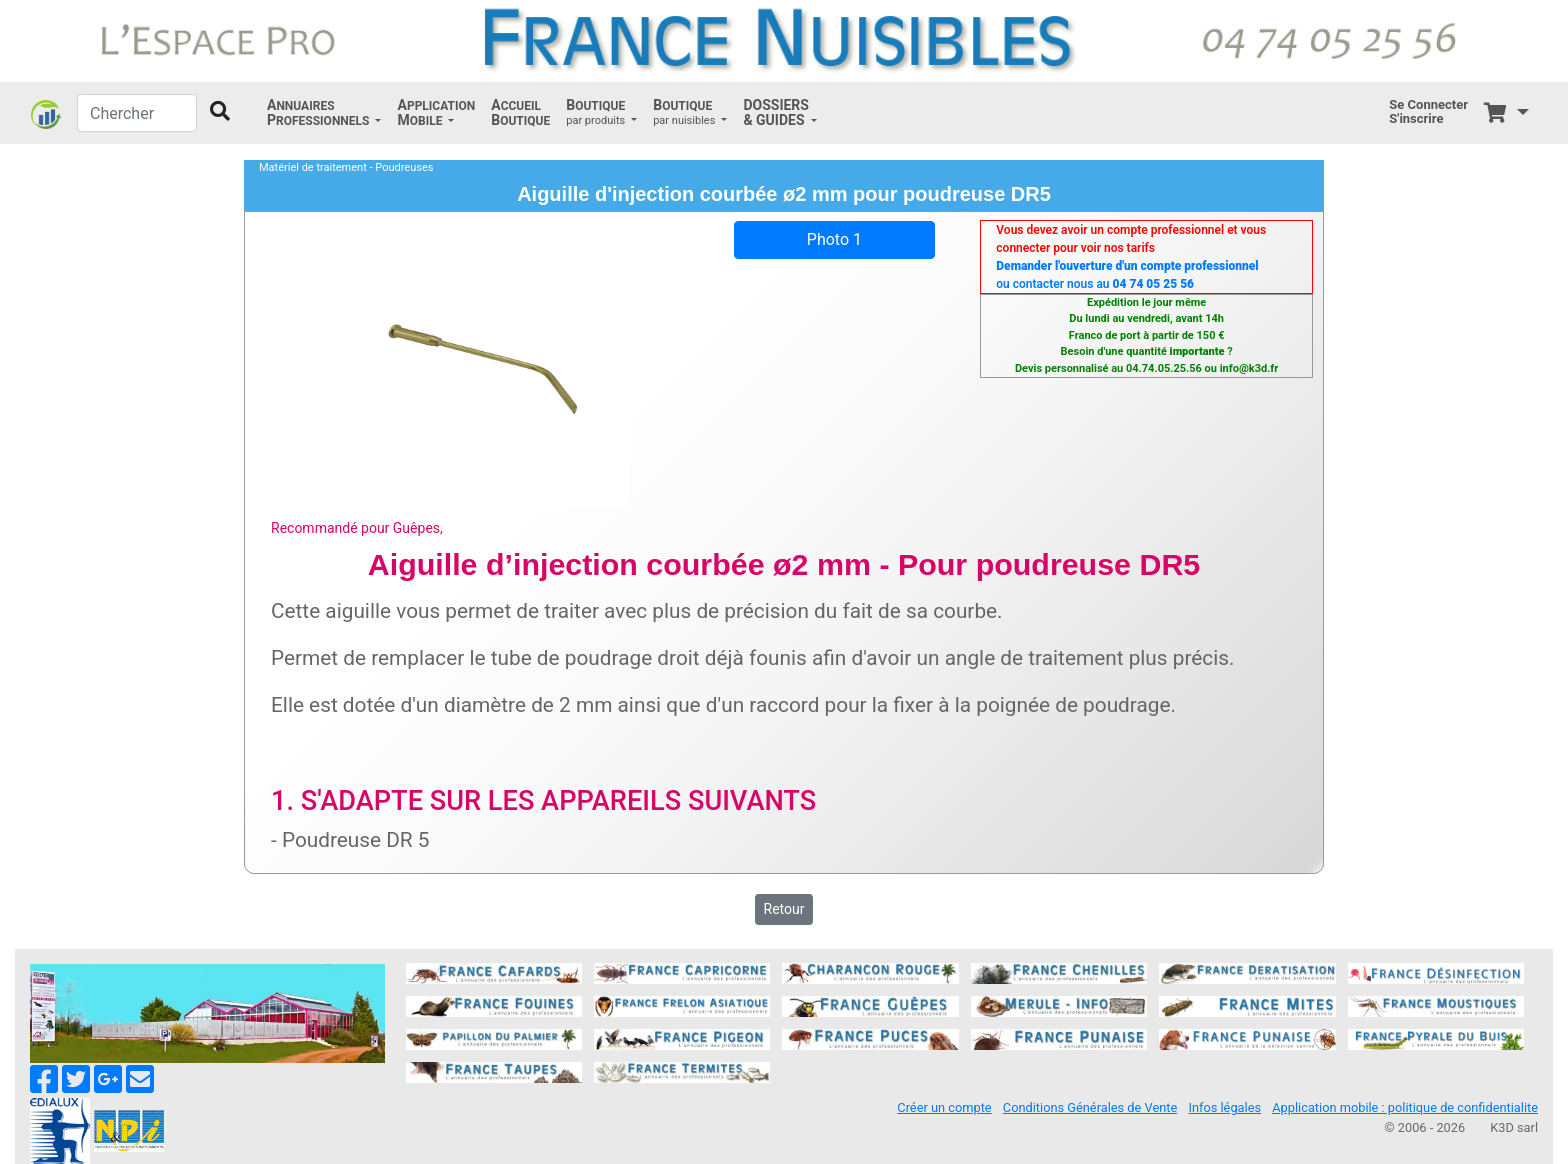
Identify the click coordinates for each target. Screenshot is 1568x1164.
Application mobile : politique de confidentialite (1405, 1107)
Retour (784, 909)
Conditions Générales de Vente (1090, 1107)
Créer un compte (944, 1107)
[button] (324, 113)
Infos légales (1224, 1107)
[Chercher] (137, 113)
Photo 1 (834, 239)
